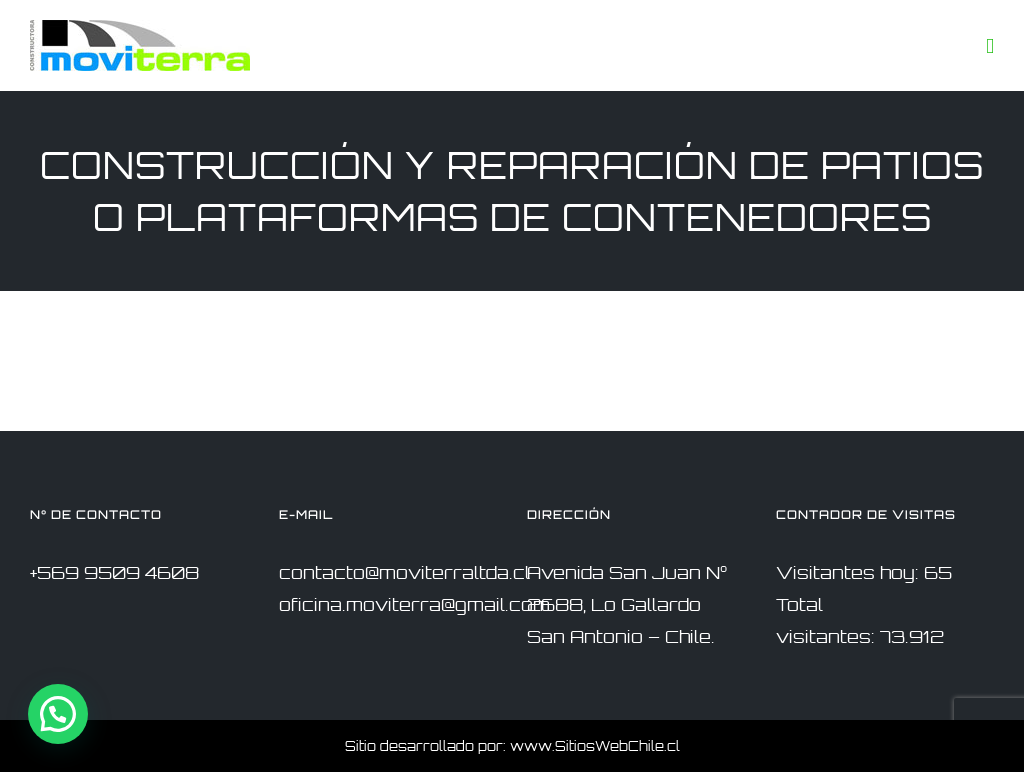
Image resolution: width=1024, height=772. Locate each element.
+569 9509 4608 (114, 572)
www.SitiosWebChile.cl (595, 746)
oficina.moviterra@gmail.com (414, 604)
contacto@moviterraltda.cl (404, 572)
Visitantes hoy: (850, 572)
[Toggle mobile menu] (990, 46)
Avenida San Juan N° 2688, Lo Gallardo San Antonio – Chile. (627, 604)
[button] (58, 714)
